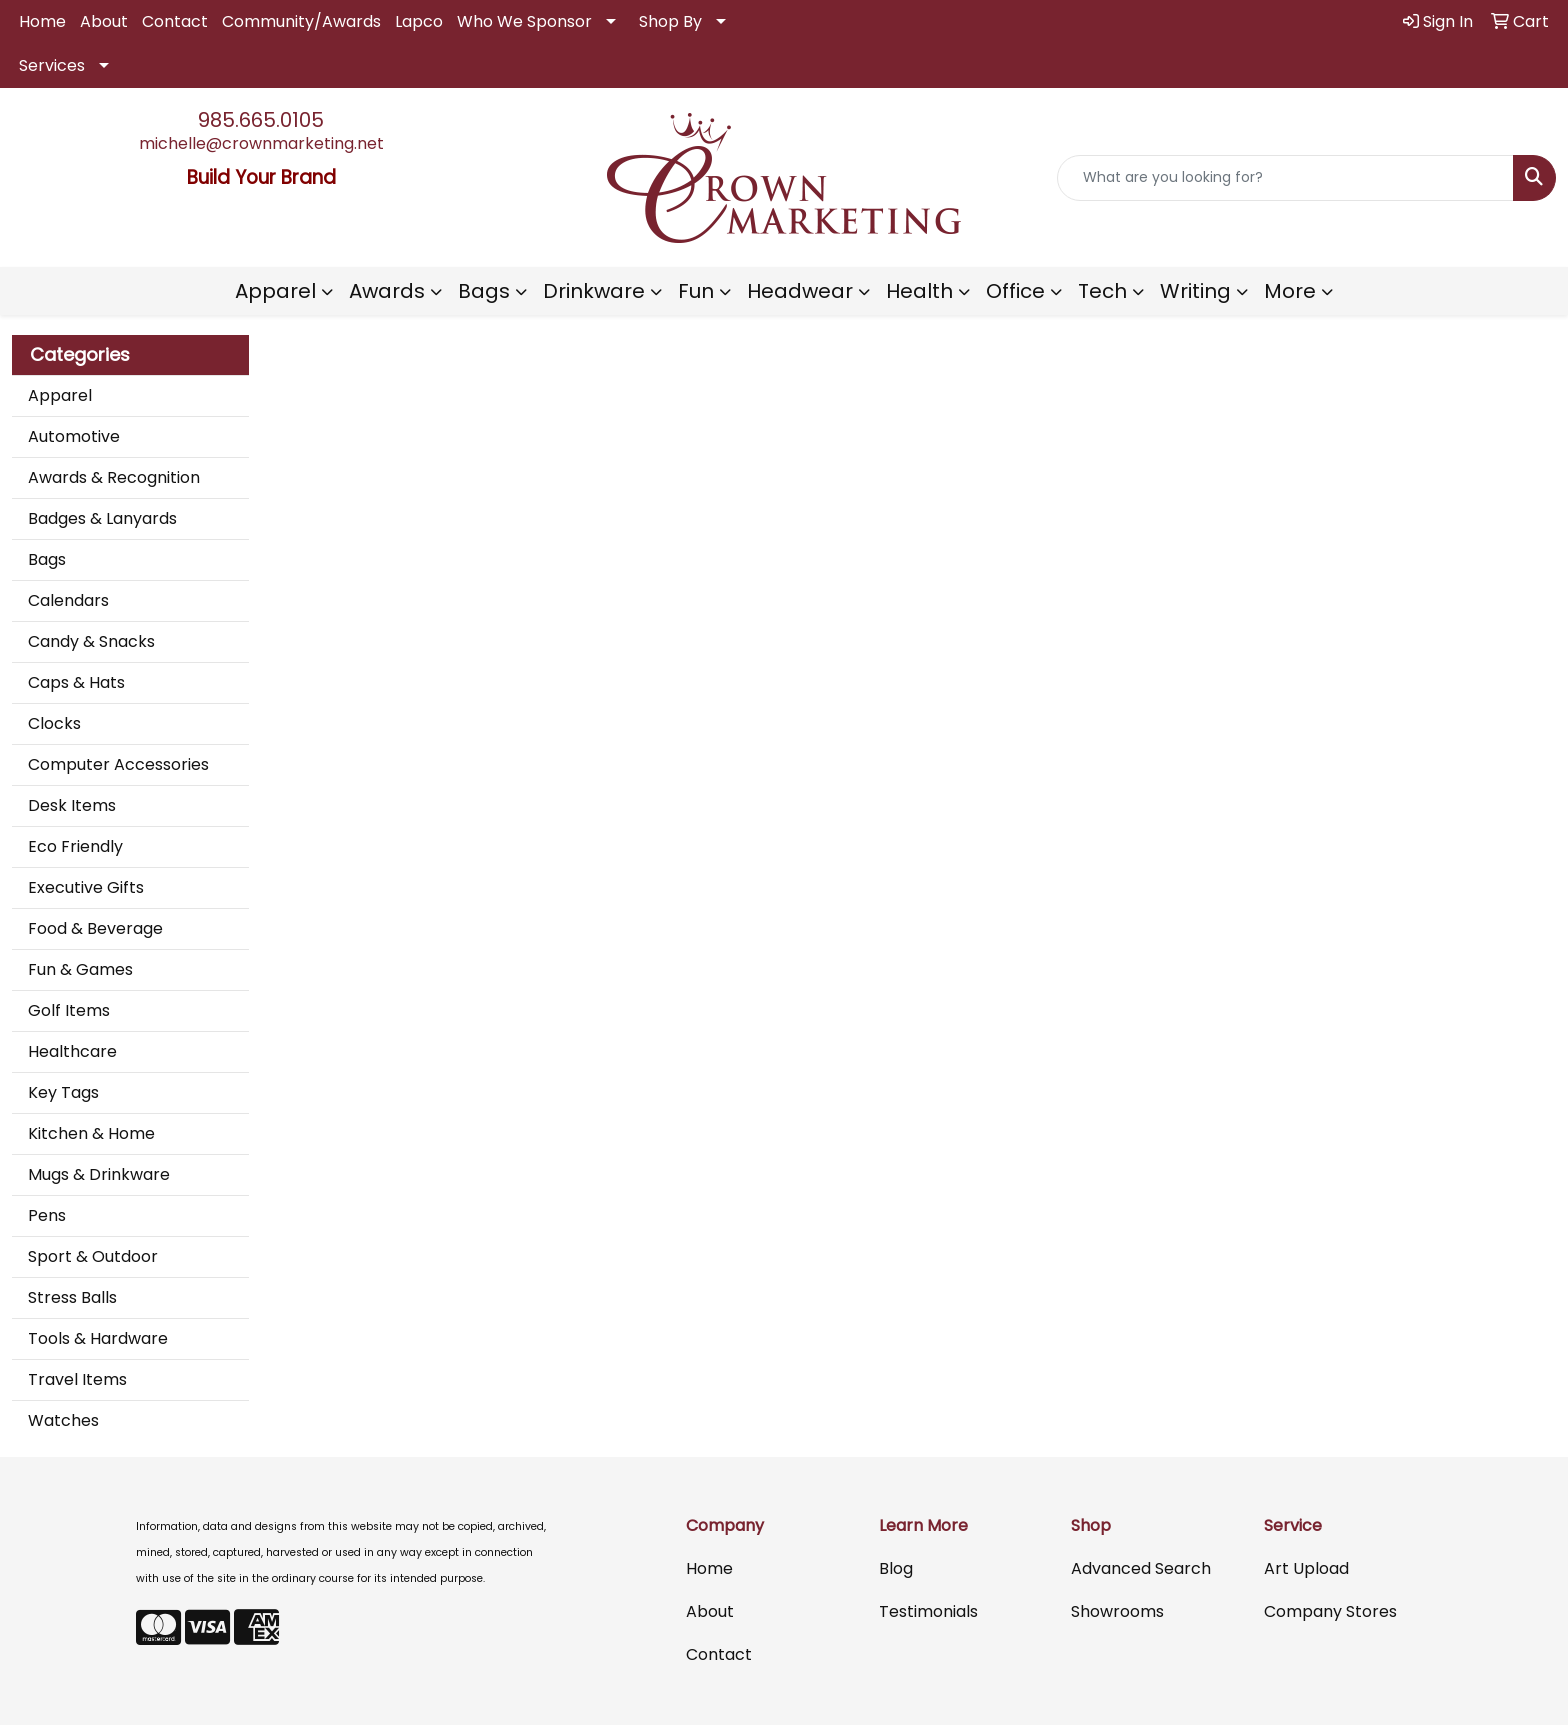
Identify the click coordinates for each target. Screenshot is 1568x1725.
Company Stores (1330, 1611)
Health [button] (919, 291)
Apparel (60, 395)
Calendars (68, 600)
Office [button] (1015, 291)
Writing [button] (1195, 291)
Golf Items (69, 1010)
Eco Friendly (75, 846)
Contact (175, 21)
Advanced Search (1141, 1568)
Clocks (54, 723)
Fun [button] (696, 291)
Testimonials (928, 1611)
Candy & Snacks (91, 641)
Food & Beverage (95, 928)
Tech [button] (1102, 291)
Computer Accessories (118, 764)
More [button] (1290, 291)
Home (42, 21)
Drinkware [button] (594, 291)
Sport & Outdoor (93, 1256)
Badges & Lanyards (102, 518)
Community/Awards (301, 21)
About (104, 21)
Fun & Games (80, 969)
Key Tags (63, 1092)
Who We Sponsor (524, 21)
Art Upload (1306, 1568)
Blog (896, 1568)
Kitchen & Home (91, 1133)
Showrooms (1117, 1611)
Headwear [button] (800, 291)
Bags (47, 559)
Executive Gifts (86, 887)
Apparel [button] (275, 291)
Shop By (670, 21)
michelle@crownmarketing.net (261, 143)
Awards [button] (387, 291)
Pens (47, 1215)
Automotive (74, 436)
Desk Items (72, 805)
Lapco (419, 21)
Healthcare (72, 1051)
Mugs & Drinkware (99, 1174)
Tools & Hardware (98, 1338)
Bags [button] (484, 291)
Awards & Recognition (114, 477)
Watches (63, 1420)
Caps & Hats (76, 682)
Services (52, 65)
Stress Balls (72, 1297)
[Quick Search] (1285, 178)
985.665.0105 (261, 120)
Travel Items (77, 1379)
